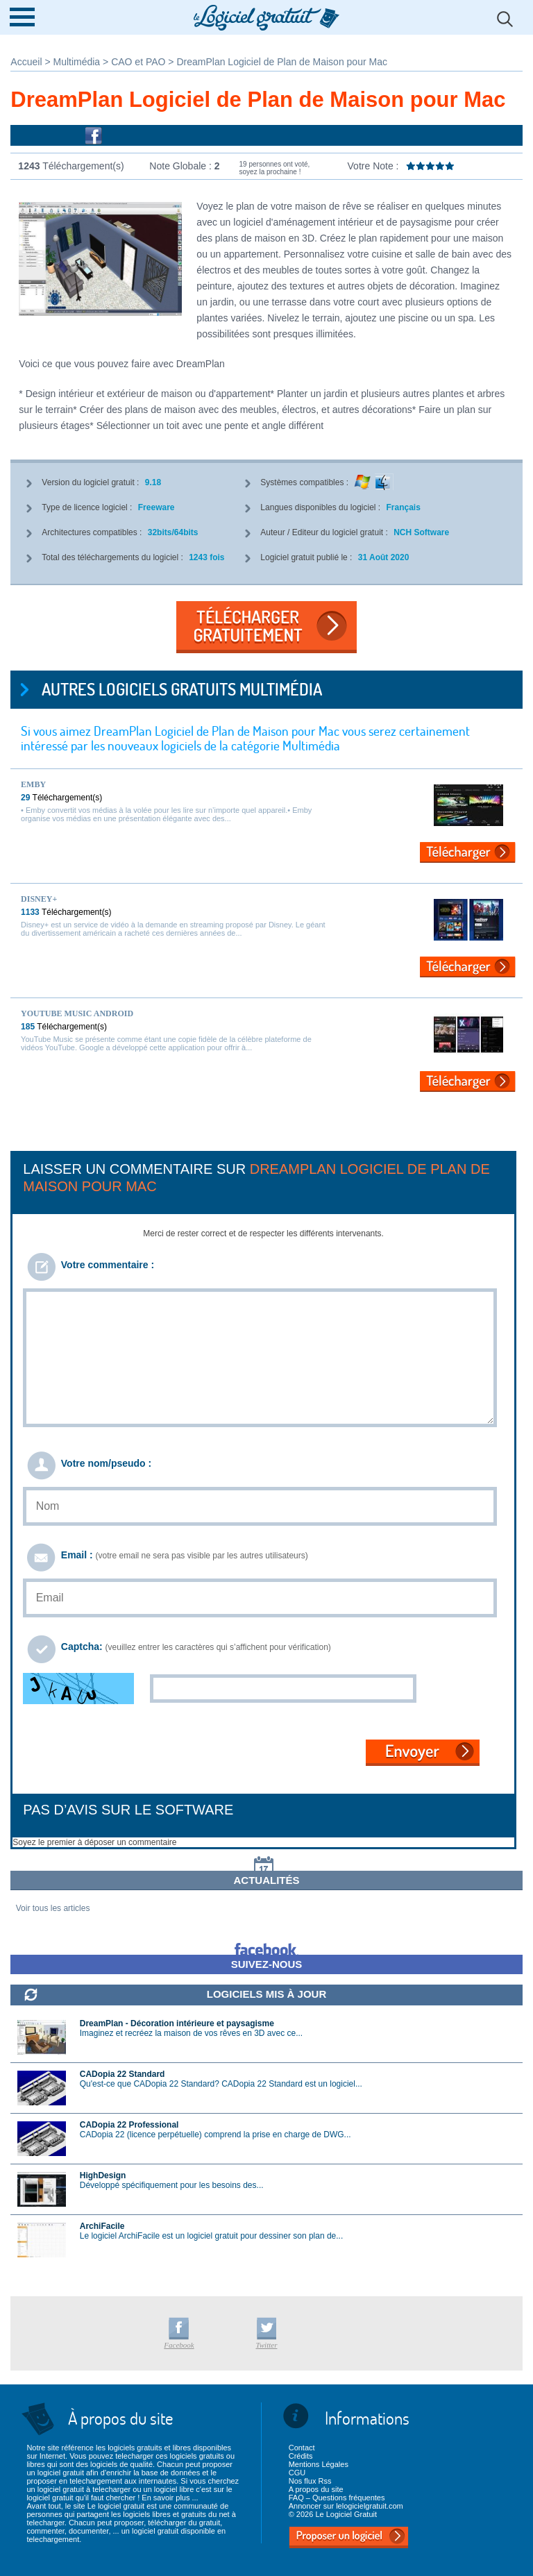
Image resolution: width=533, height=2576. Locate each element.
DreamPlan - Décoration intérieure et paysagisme (177, 2023)
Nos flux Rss (310, 2481)
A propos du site (316, 2489)
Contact (302, 2447)
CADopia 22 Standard (122, 2074)
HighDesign (103, 2175)
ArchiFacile (102, 2226)
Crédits (301, 2456)
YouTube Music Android (77, 1013)
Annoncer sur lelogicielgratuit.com (346, 2506)
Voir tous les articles (53, 1908)
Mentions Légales (318, 2464)
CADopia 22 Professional (129, 2125)
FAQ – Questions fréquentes (337, 2497)
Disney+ (39, 899)
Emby (33, 784)
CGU (297, 2472)
